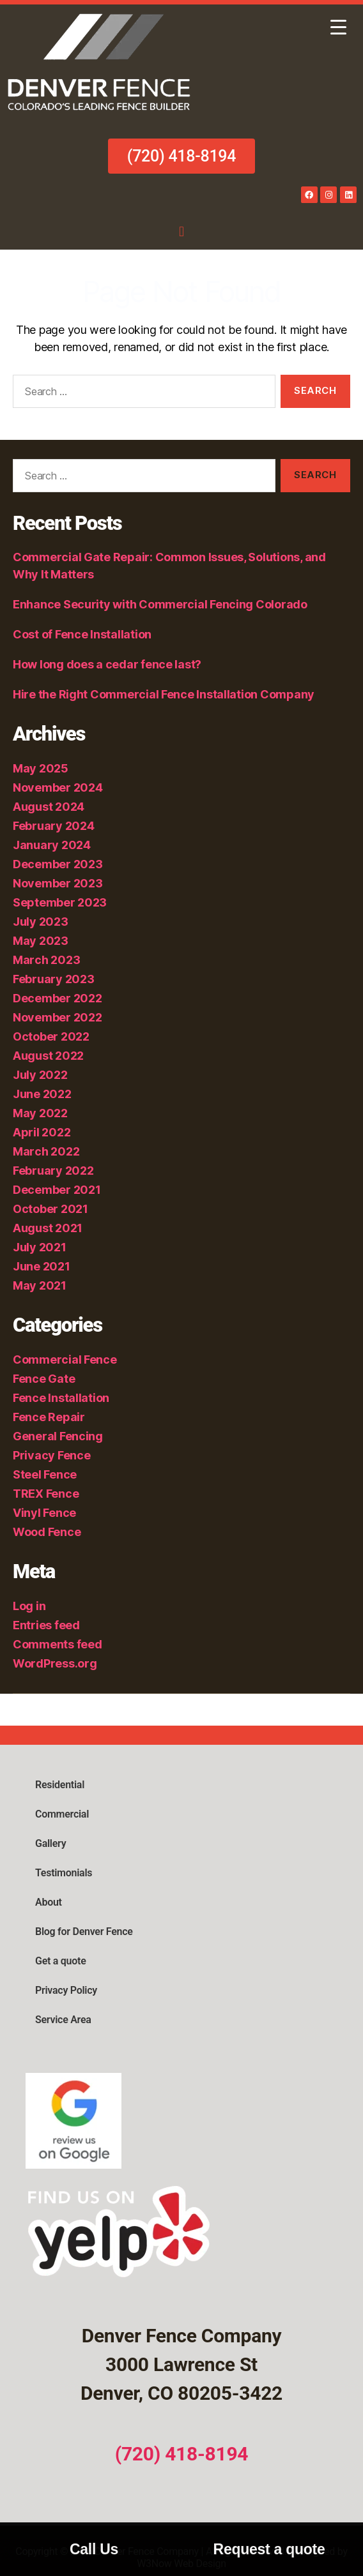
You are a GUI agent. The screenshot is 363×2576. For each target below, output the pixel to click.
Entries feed (46, 1625)
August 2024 (48, 806)
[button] (181, 231)
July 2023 (40, 921)
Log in (29, 1606)
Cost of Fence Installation (82, 634)
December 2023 (58, 864)
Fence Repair (49, 1417)
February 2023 (54, 979)
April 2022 (41, 1132)
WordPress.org (55, 1663)
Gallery (50, 1843)
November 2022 (57, 1017)
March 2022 (46, 1151)
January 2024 (52, 845)
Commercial (62, 1814)
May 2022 (40, 1113)
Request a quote (269, 2549)
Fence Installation (61, 1398)
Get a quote (60, 1961)
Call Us (94, 2549)
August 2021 (47, 1228)
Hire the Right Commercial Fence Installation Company (163, 694)
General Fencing (58, 1436)
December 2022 (57, 998)
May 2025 (40, 768)
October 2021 (50, 1209)
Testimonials (63, 1873)
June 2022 (42, 1094)
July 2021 (39, 1247)
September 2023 (60, 902)
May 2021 (39, 1285)
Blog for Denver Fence (84, 1931)
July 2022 (40, 1074)
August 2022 (48, 1055)
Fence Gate (44, 1378)
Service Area (63, 2020)
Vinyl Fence (44, 1512)
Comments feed (57, 1644)
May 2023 (40, 940)
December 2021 (57, 1189)
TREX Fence (46, 1493)
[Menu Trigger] (338, 27)
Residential (59, 1785)
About (48, 1902)
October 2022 (51, 1036)
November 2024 (58, 787)
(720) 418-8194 (182, 2454)
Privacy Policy (66, 1990)
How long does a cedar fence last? (107, 664)
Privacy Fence (52, 1455)
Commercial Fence (65, 1359)
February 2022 (53, 1170)
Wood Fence (47, 1532)
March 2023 (46, 960)
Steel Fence (45, 1474)
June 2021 (41, 1266)
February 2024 (54, 825)
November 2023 (58, 883)
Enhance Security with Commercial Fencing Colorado (161, 604)
